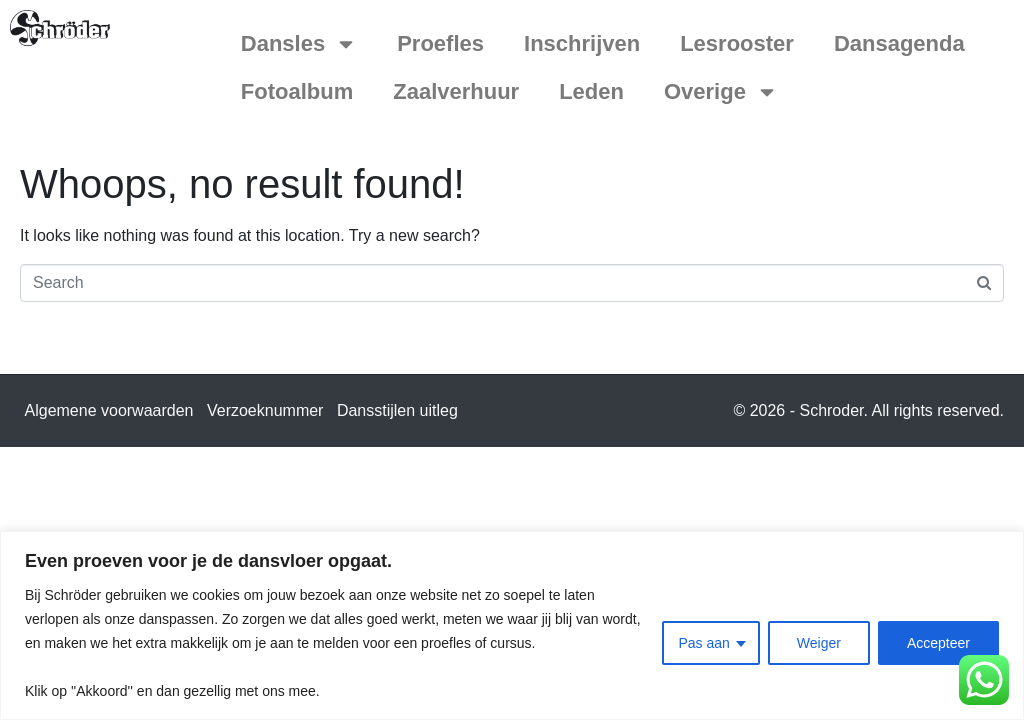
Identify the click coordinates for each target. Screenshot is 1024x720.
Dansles (299, 44)
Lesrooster (737, 43)
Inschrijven (582, 43)
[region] (512, 625)
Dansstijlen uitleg (397, 410)
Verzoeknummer (265, 410)
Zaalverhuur (456, 91)
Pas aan (703, 643)
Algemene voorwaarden (109, 410)
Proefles (440, 43)
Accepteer (938, 643)
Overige (721, 92)
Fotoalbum (297, 91)
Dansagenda (899, 43)
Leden (591, 91)
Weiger (819, 643)
